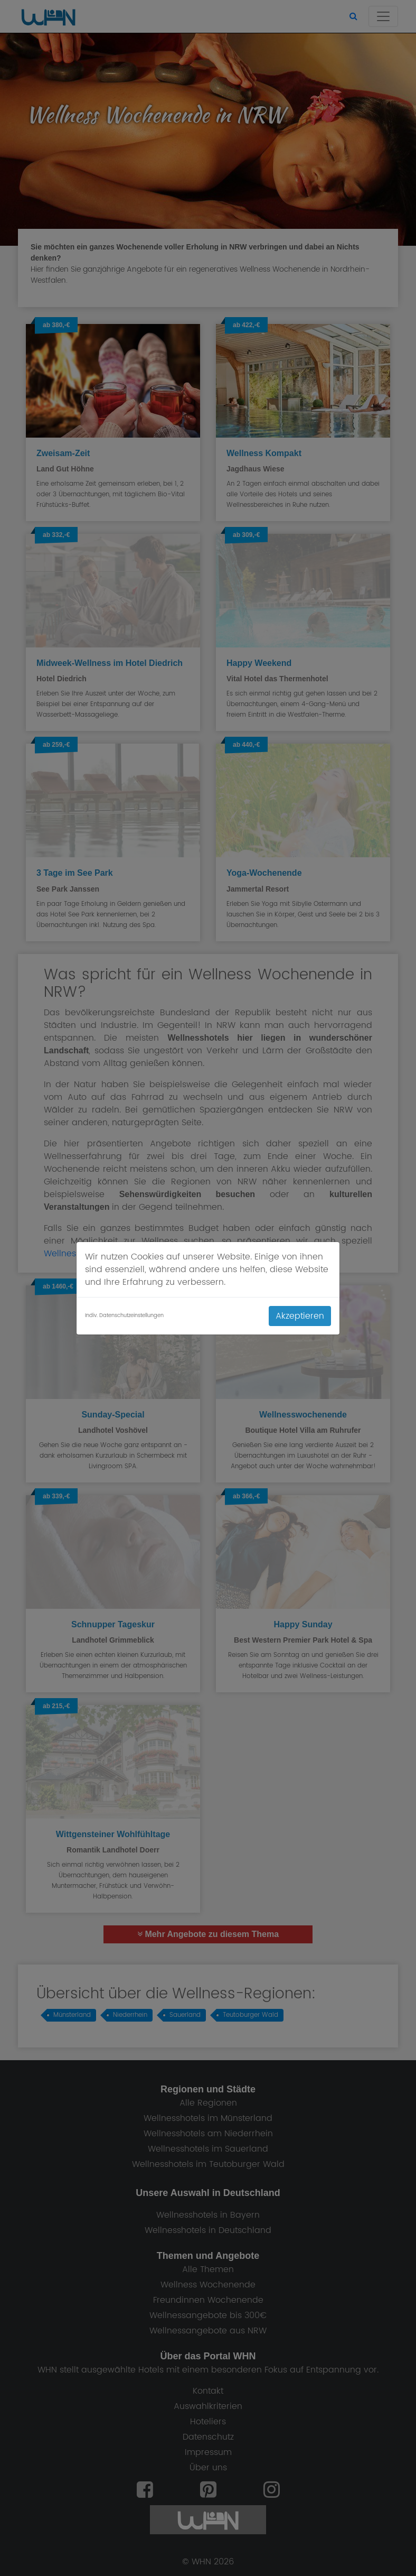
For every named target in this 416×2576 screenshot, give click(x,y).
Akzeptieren (300, 1316)
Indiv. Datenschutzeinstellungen (124, 1316)
